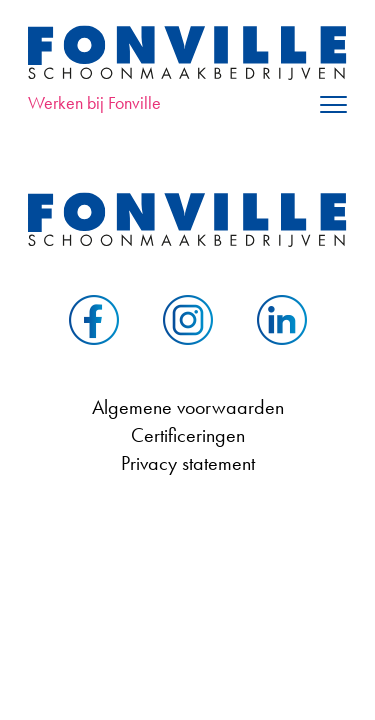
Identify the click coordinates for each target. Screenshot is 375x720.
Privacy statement (188, 463)
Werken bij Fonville (94, 102)
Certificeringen (188, 435)
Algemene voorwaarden (188, 407)
